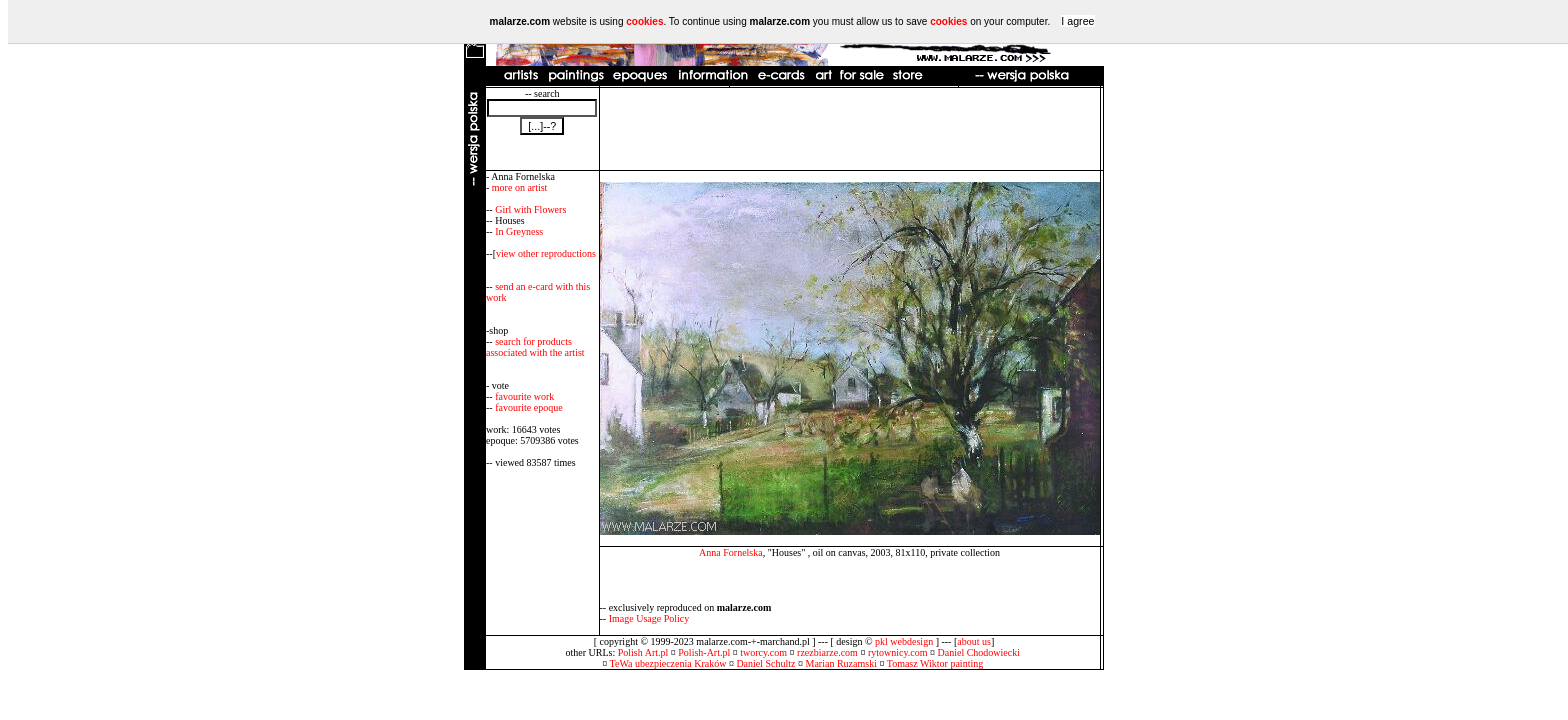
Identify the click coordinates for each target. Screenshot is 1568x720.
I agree (1077, 21)
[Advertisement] (850, 129)
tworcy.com (763, 652)
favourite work (524, 396)
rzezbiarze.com (827, 652)
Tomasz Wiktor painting (935, 663)
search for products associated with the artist (535, 347)
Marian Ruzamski (841, 663)
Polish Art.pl (643, 652)
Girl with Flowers (530, 209)
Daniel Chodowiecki (979, 652)
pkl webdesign (904, 641)
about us (974, 641)
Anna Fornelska (731, 552)
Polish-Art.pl (704, 652)
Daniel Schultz (765, 663)
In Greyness (519, 231)
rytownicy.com (898, 652)
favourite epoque (528, 407)
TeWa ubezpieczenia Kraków (668, 663)
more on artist (520, 187)
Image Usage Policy (649, 618)
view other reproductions (546, 253)
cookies (644, 21)
